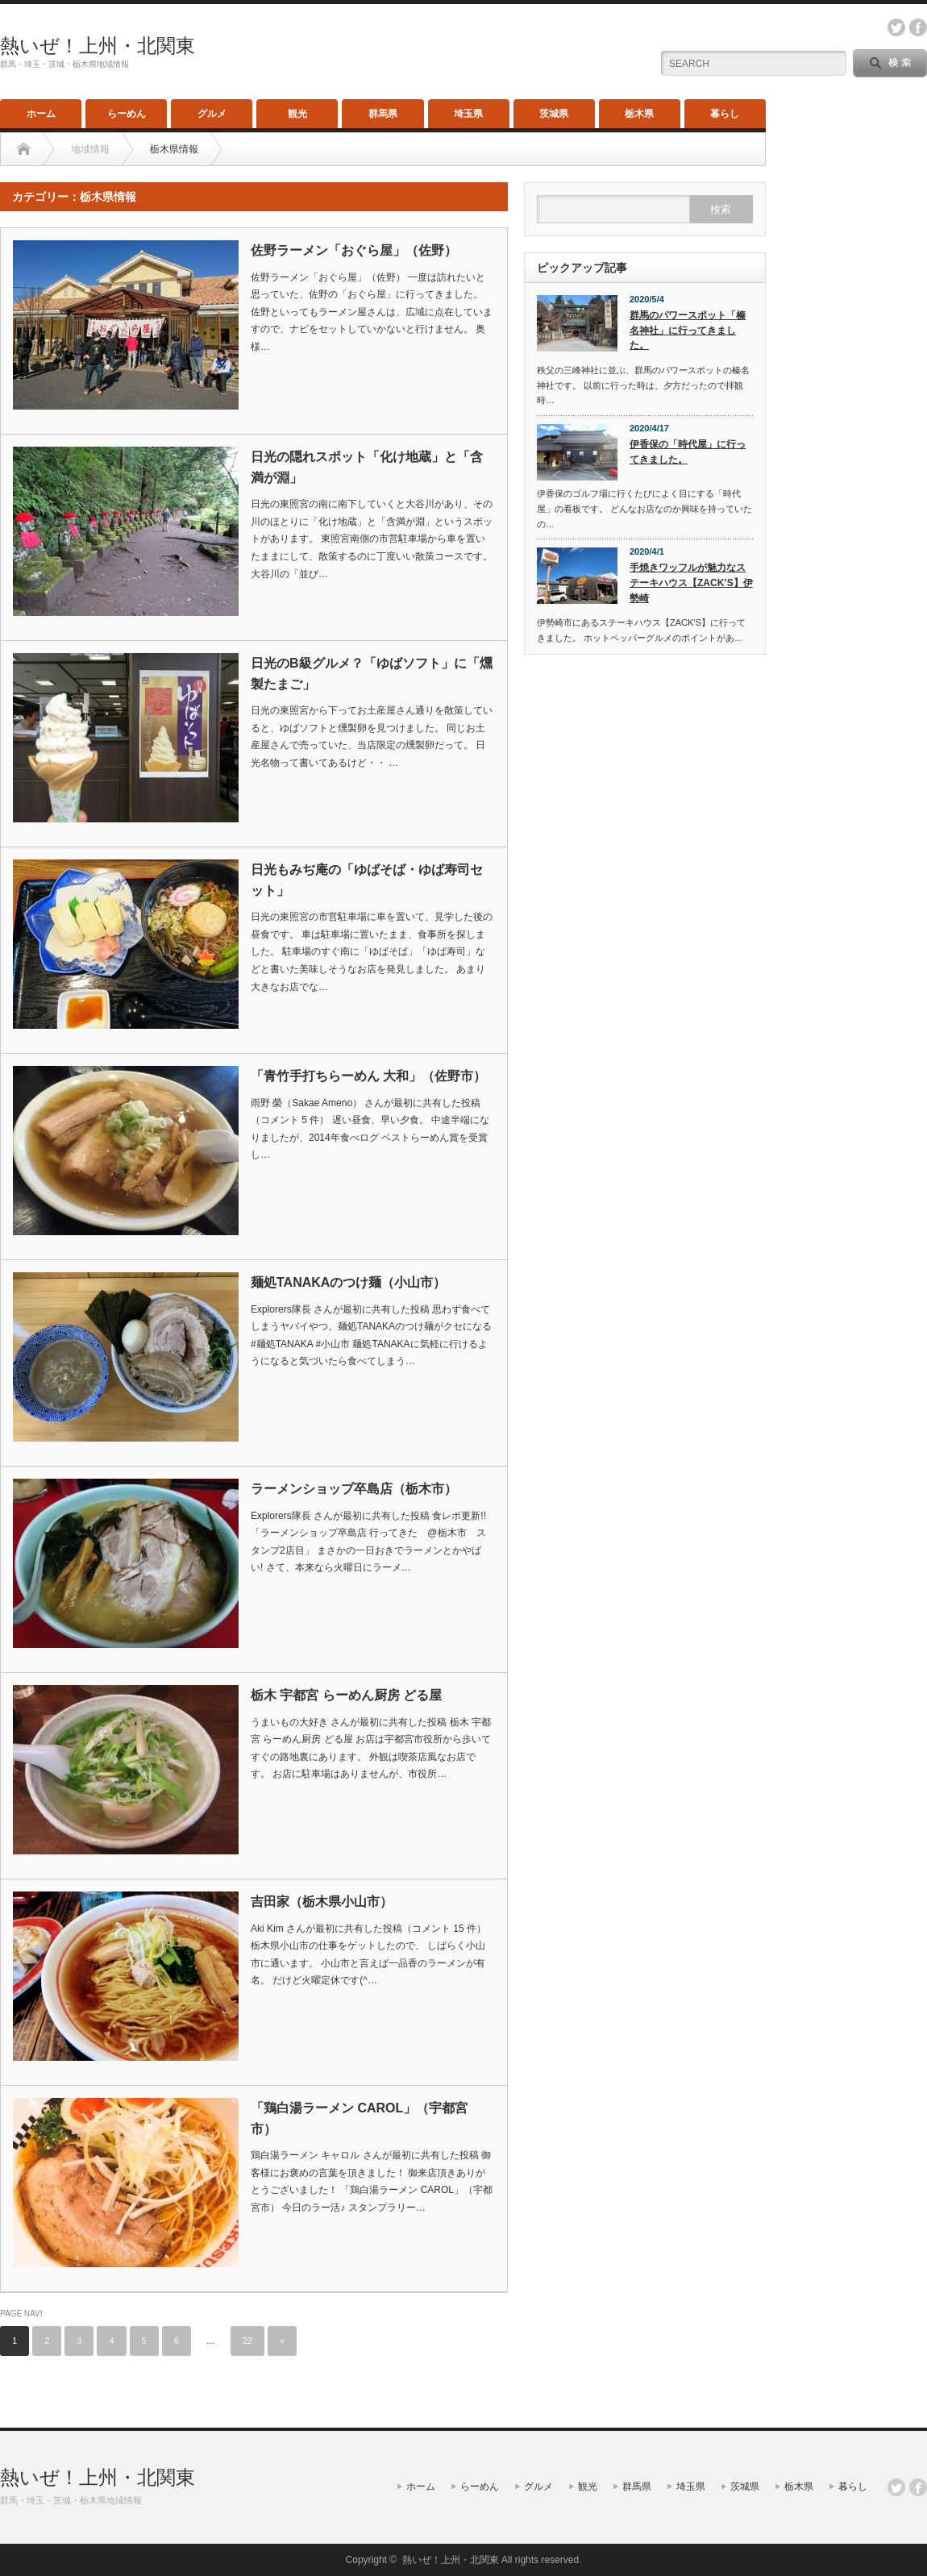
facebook (918, 27)
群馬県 (382, 113)
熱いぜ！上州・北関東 (97, 45)
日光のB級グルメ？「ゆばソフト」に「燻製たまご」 (372, 673)
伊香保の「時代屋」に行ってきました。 (688, 452)
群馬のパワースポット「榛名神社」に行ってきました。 (688, 330)
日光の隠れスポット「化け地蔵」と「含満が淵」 (367, 467)
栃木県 (639, 113)
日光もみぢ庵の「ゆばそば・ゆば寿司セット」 (367, 880)
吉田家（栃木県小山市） (322, 1901)
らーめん (126, 113)
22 (247, 2340)
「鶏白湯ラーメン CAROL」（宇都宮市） (359, 2118)
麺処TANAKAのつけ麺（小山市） (348, 1282)
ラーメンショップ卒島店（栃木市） (354, 1489)
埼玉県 (468, 113)
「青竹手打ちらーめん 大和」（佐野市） (368, 1076)
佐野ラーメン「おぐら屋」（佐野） (354, 250)
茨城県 (553, 113)
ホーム (41, 113)
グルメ (212, 113)
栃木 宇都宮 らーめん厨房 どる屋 (346, 1695)
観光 (297, 113)
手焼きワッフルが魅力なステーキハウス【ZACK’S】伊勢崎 (691, 582)
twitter (896, 27)
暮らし (724, 113)
